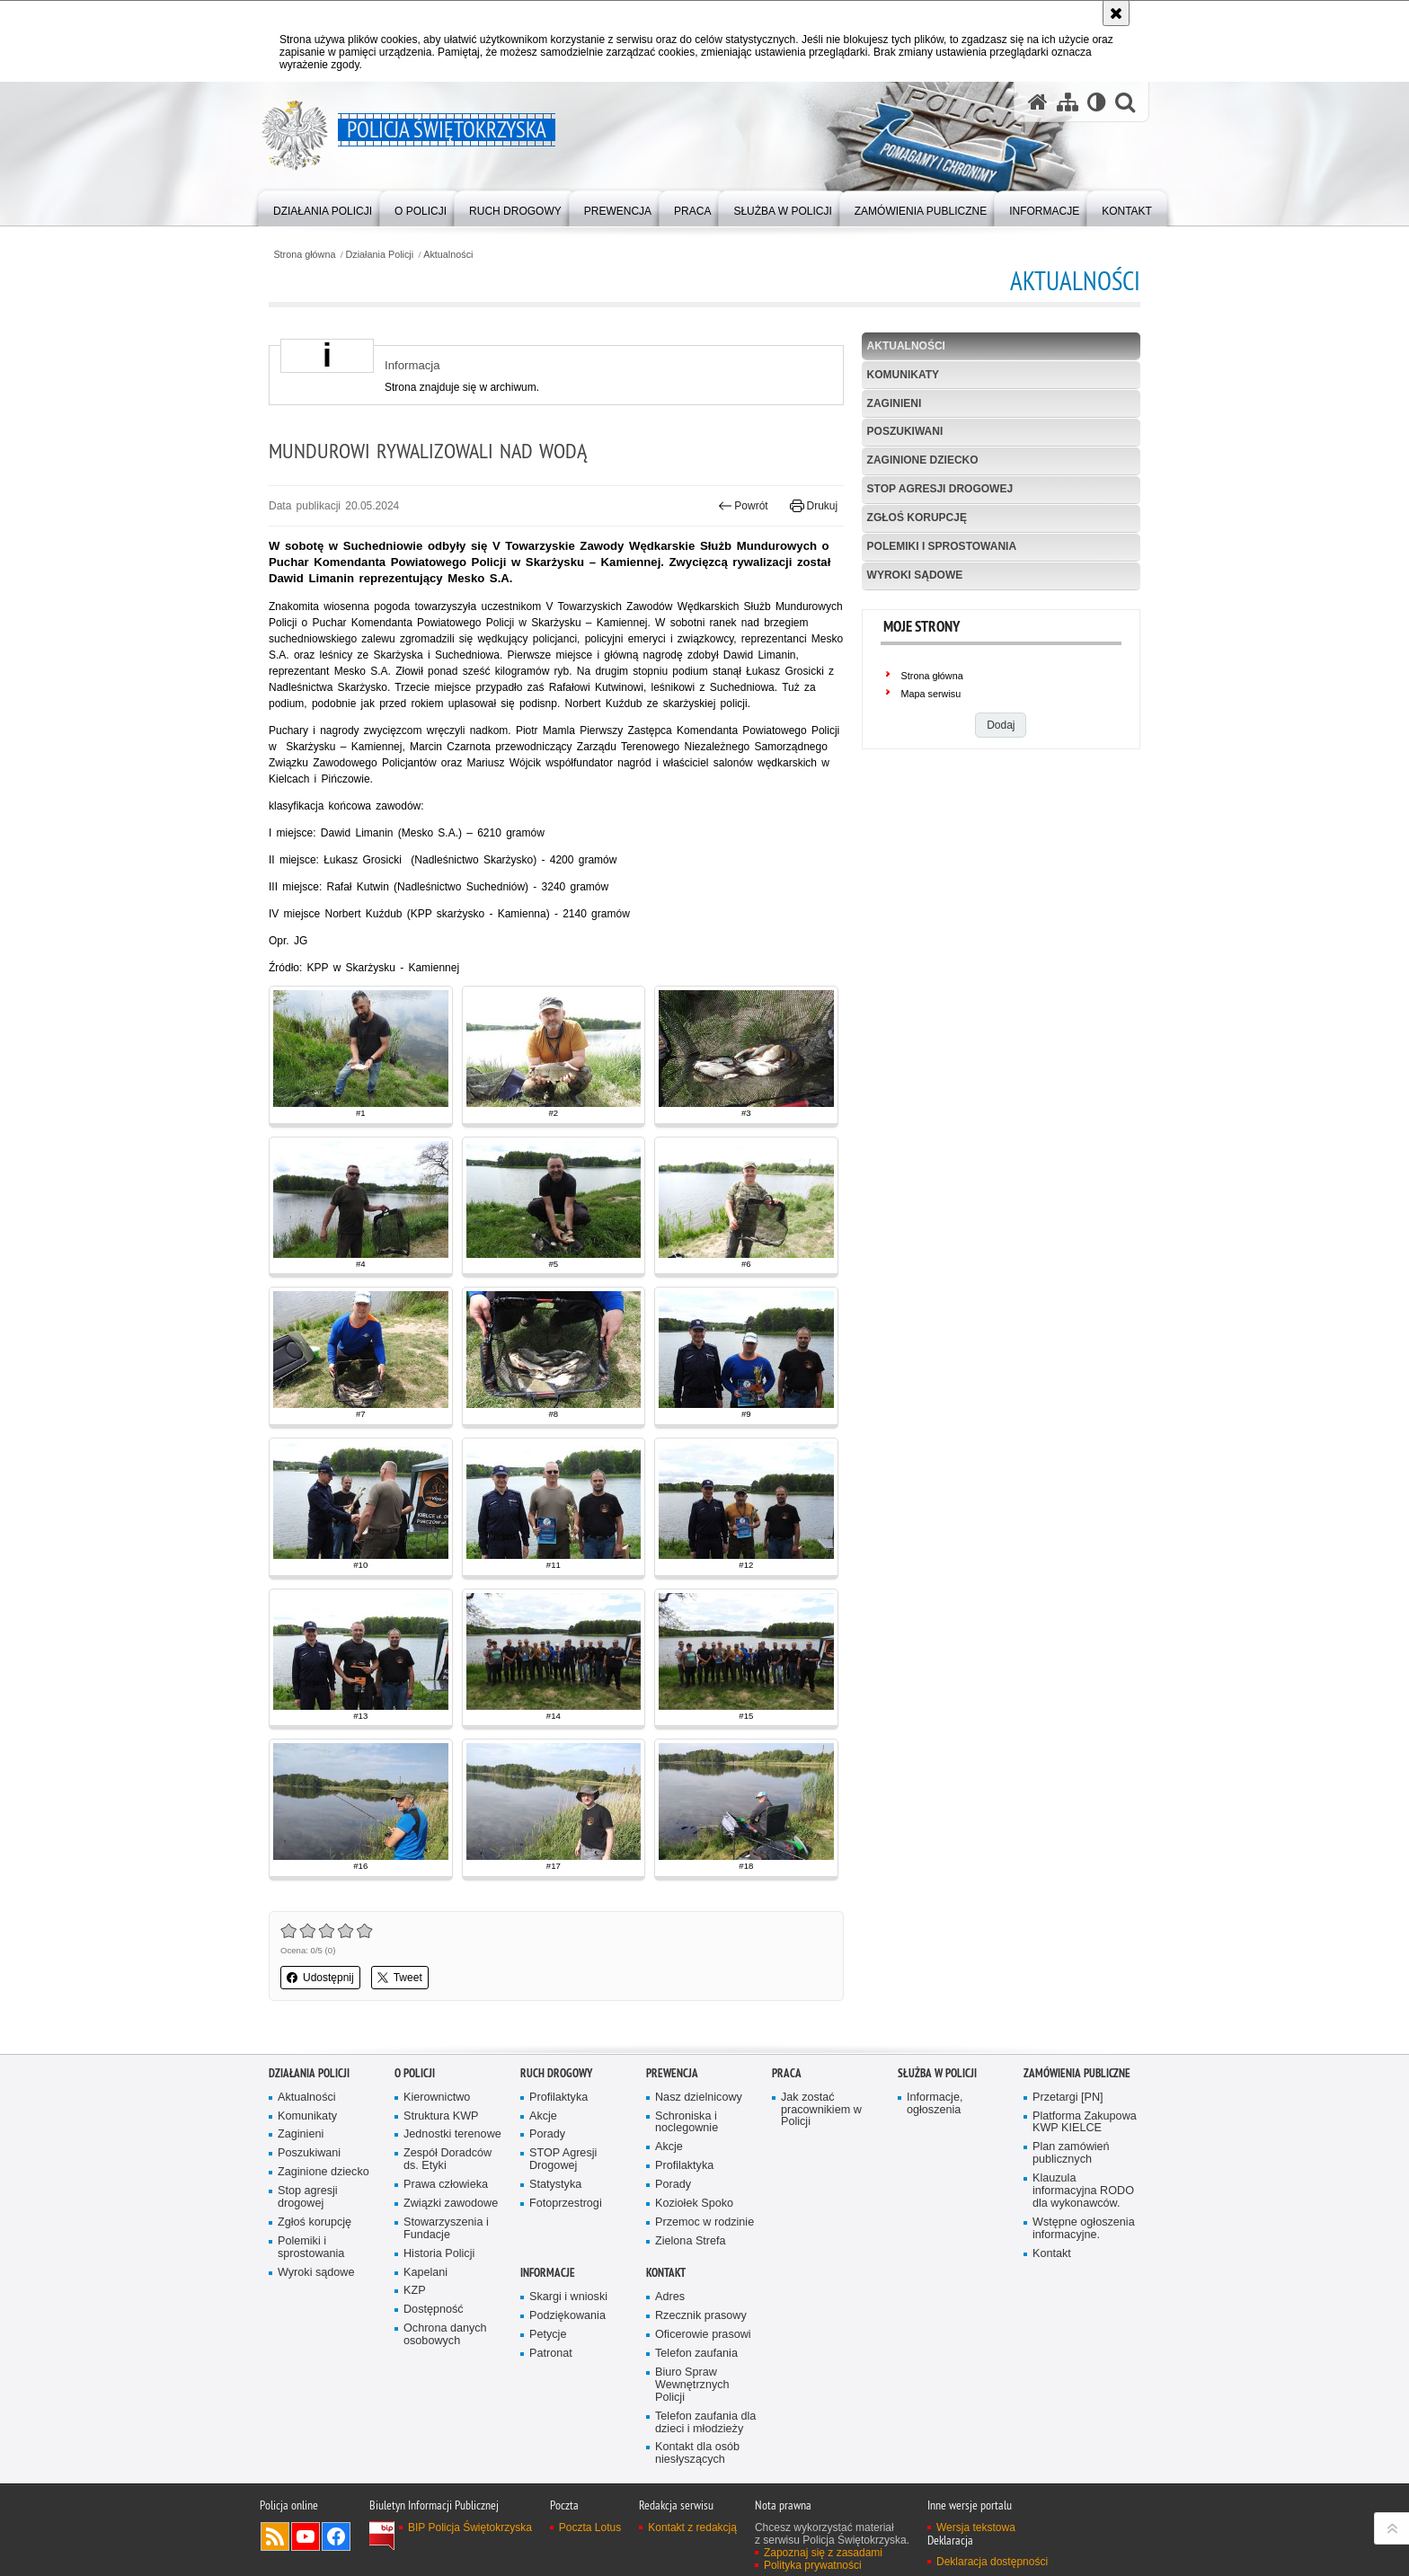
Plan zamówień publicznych (1071, 2153)
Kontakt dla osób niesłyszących (697, 2453)
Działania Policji (380, 255)
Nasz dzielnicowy (698, 2097)
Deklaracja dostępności (992, 2561)
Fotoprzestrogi (565, 2203)
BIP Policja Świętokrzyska (470, 2527)
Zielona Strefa (690, 2241)
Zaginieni (894, 403)
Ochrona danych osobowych (445, 2335)
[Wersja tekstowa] (1096, 101)
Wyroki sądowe (915, 575)
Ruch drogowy (556, 2073)
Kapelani (425, 2273)
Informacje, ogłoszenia (934, 2104)
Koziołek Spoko (694, 2203)
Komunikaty (903, 374)
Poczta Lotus (590, 2527)
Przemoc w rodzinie (704, 2222)
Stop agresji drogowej (940, 488)
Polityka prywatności (813, 2565)
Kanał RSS (275, 2536)
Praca (787, 2073)
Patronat (550, 2353)
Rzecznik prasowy (701, 2316)
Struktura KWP (441, 2116)
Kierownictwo (436, 2097)
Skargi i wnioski (568, 2297)
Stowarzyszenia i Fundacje (446, 2229)
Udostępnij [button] (320, 1977)
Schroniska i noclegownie (686, 2123)
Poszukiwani (905, 431)
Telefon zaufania (696, 2353)
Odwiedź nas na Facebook (336, 2536)
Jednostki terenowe (452, 2134)
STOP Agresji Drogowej (563, 2159)
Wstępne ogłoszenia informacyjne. (1083, 2229)
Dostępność (433, 2309)
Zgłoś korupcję (917, 517)
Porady (547, 2134)
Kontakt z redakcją (692, 2527)
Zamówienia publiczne (1077, 2073)
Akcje (543, 2116)
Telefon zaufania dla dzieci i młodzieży (705, 2423)
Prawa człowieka (445, 2185)
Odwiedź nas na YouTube (305, 2536)
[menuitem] (322, 207)
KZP (414, 2291)
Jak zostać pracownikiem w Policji (821, 2110)
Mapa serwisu (931, 693)
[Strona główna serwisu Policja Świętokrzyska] (1038, 101)
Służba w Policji (937, 2073)
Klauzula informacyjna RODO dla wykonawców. (1083, 2191)
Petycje (547, 2335)
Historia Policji (438, 2254)
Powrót (743, 506)
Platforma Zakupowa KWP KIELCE (1084, 2123)
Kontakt (1051, 2254)
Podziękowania (567, 2316)
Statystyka (555, 2185)
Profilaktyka (558, 2097)
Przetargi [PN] (1067, 2097)
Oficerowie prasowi (703, 2335)
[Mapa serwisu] (1067, 101)
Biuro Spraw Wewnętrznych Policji (692, 2385)
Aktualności (448, 255)
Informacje (547, 2272)
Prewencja (672, 2073)
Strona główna (304, 255)
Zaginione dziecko (923, 460)
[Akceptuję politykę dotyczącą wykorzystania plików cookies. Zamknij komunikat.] (1116, 13)
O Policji (414, 2073)
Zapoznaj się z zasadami (823, 2552)
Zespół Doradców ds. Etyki (447, 2159)
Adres (670, 2297)
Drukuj (813, 506)
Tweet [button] (399, 1977)
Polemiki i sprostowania (941, 546)
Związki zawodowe (450, 2203)
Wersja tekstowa (975, 2527)
